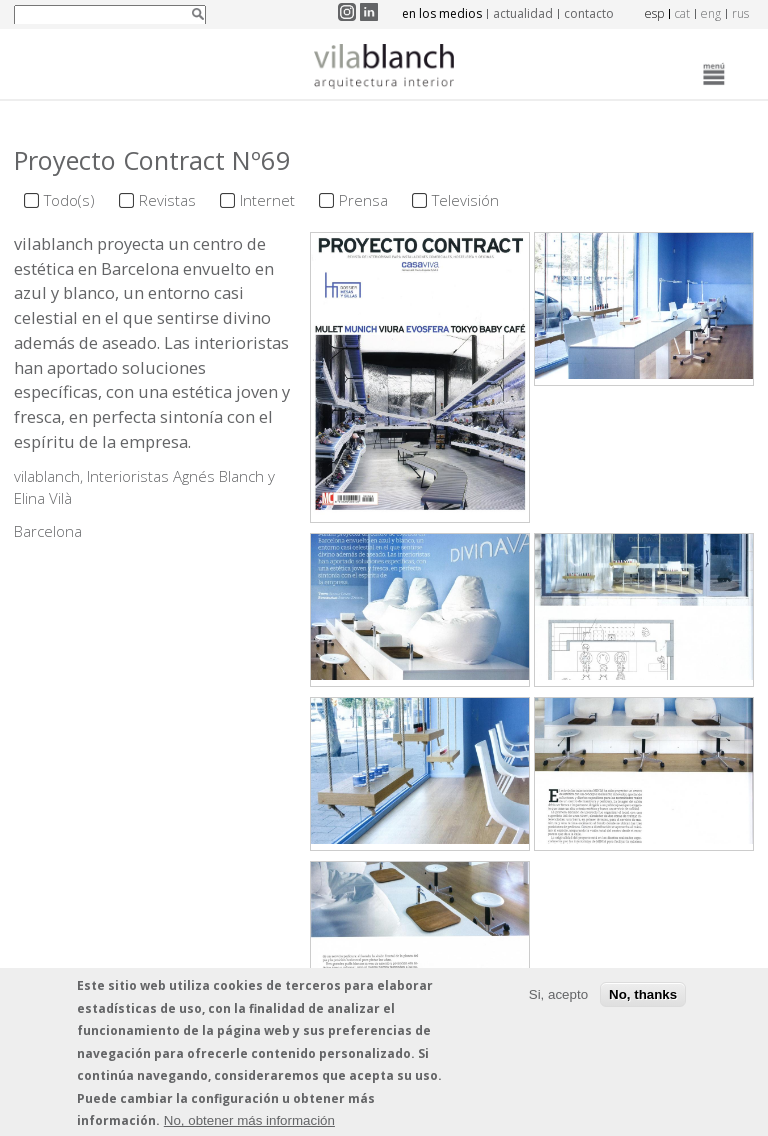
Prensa (363, 200)
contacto (589, 13)
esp (654, 13)
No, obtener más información (249, 1125)
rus (740, 13)
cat (682, 13)
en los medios (442, 13)
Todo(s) (69, 200)
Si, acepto (558, 999)
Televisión (465, 200)
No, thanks (643, 999)
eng (711, 13)
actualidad (523, 13)
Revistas (167, 200)
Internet (267, 200)
